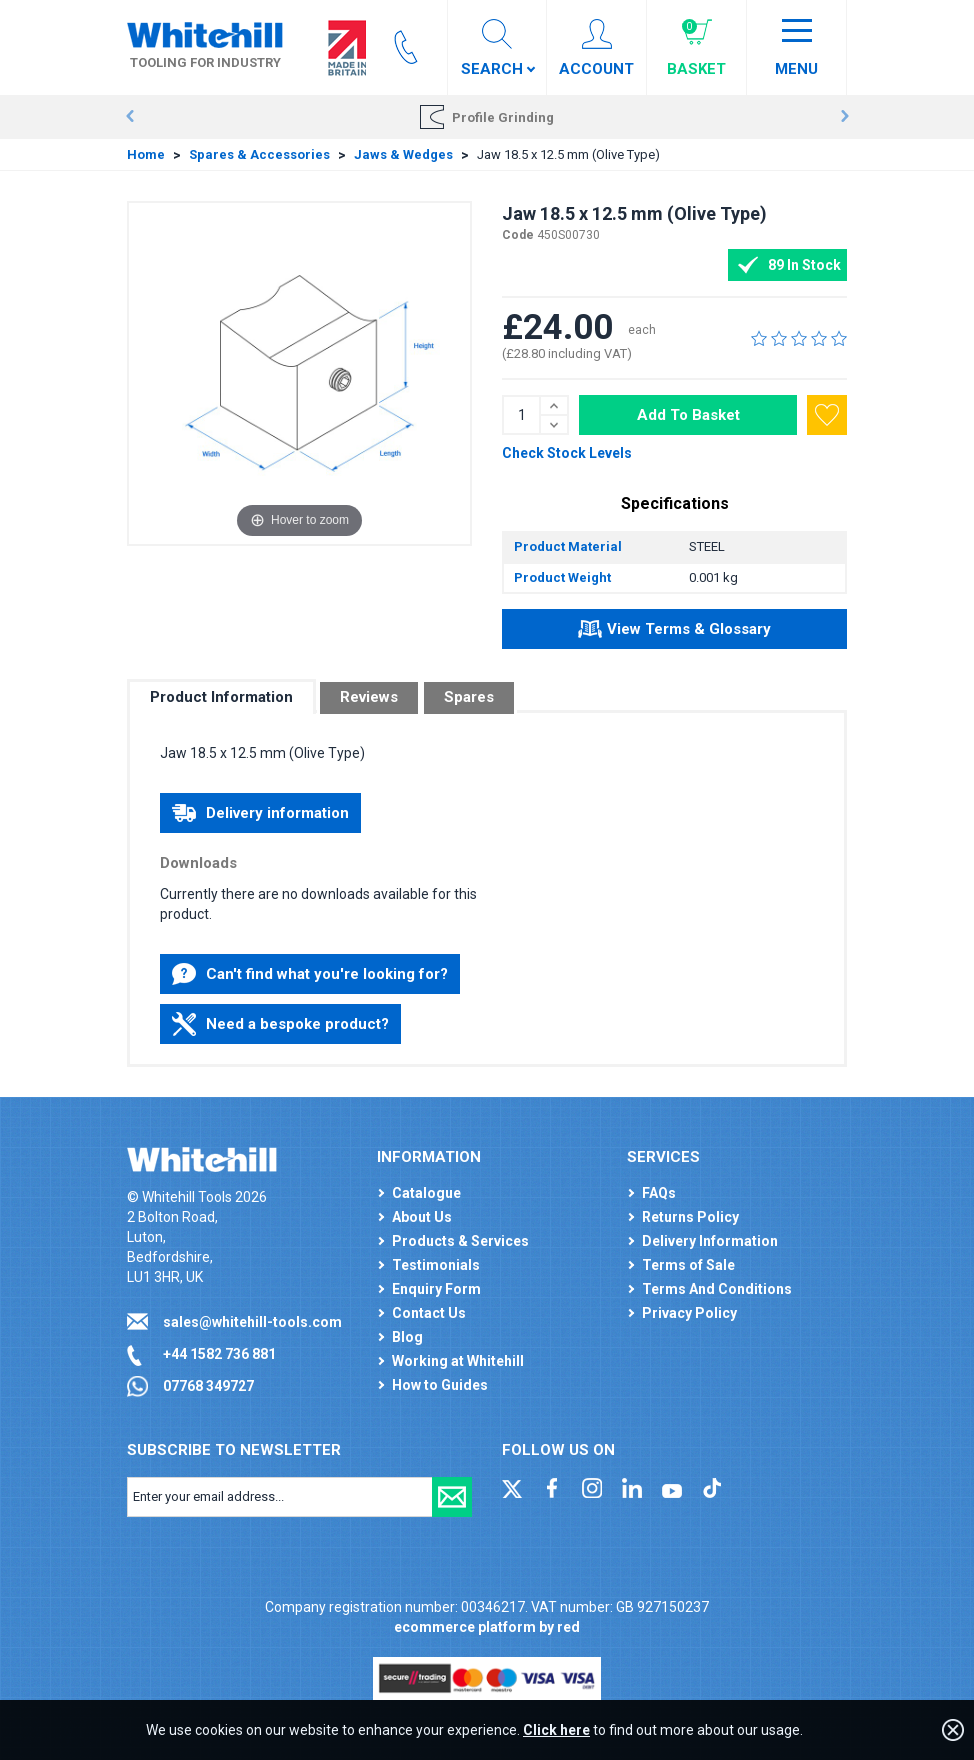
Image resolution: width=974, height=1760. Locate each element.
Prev (129, 117)
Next (844, 117)
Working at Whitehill (458, 1361)
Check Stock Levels (567, 453)
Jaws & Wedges (403, 154)
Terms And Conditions (717, 1289)
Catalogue (426, 1193)
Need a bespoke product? (280, 1024)
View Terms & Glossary (674, 632)
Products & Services (460, 1241)
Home (146, 154)
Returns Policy (690, 1217)
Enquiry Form (436, 1289)
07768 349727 (208, 1386)
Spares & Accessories (259, 154)
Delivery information (260, 813)
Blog (407, 1337)
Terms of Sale (688, 1265)
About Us (422, 1217)
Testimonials (436, 1265)
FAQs (659, 1193)
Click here (556, 1730)
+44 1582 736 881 (219, 1354)
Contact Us (429, 1313)
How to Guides (440, 1385)
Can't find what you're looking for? (310, 974)
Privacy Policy (689, 1313)
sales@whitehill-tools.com (252, 1322)
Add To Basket (688, 415)
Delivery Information (710, 1241)
